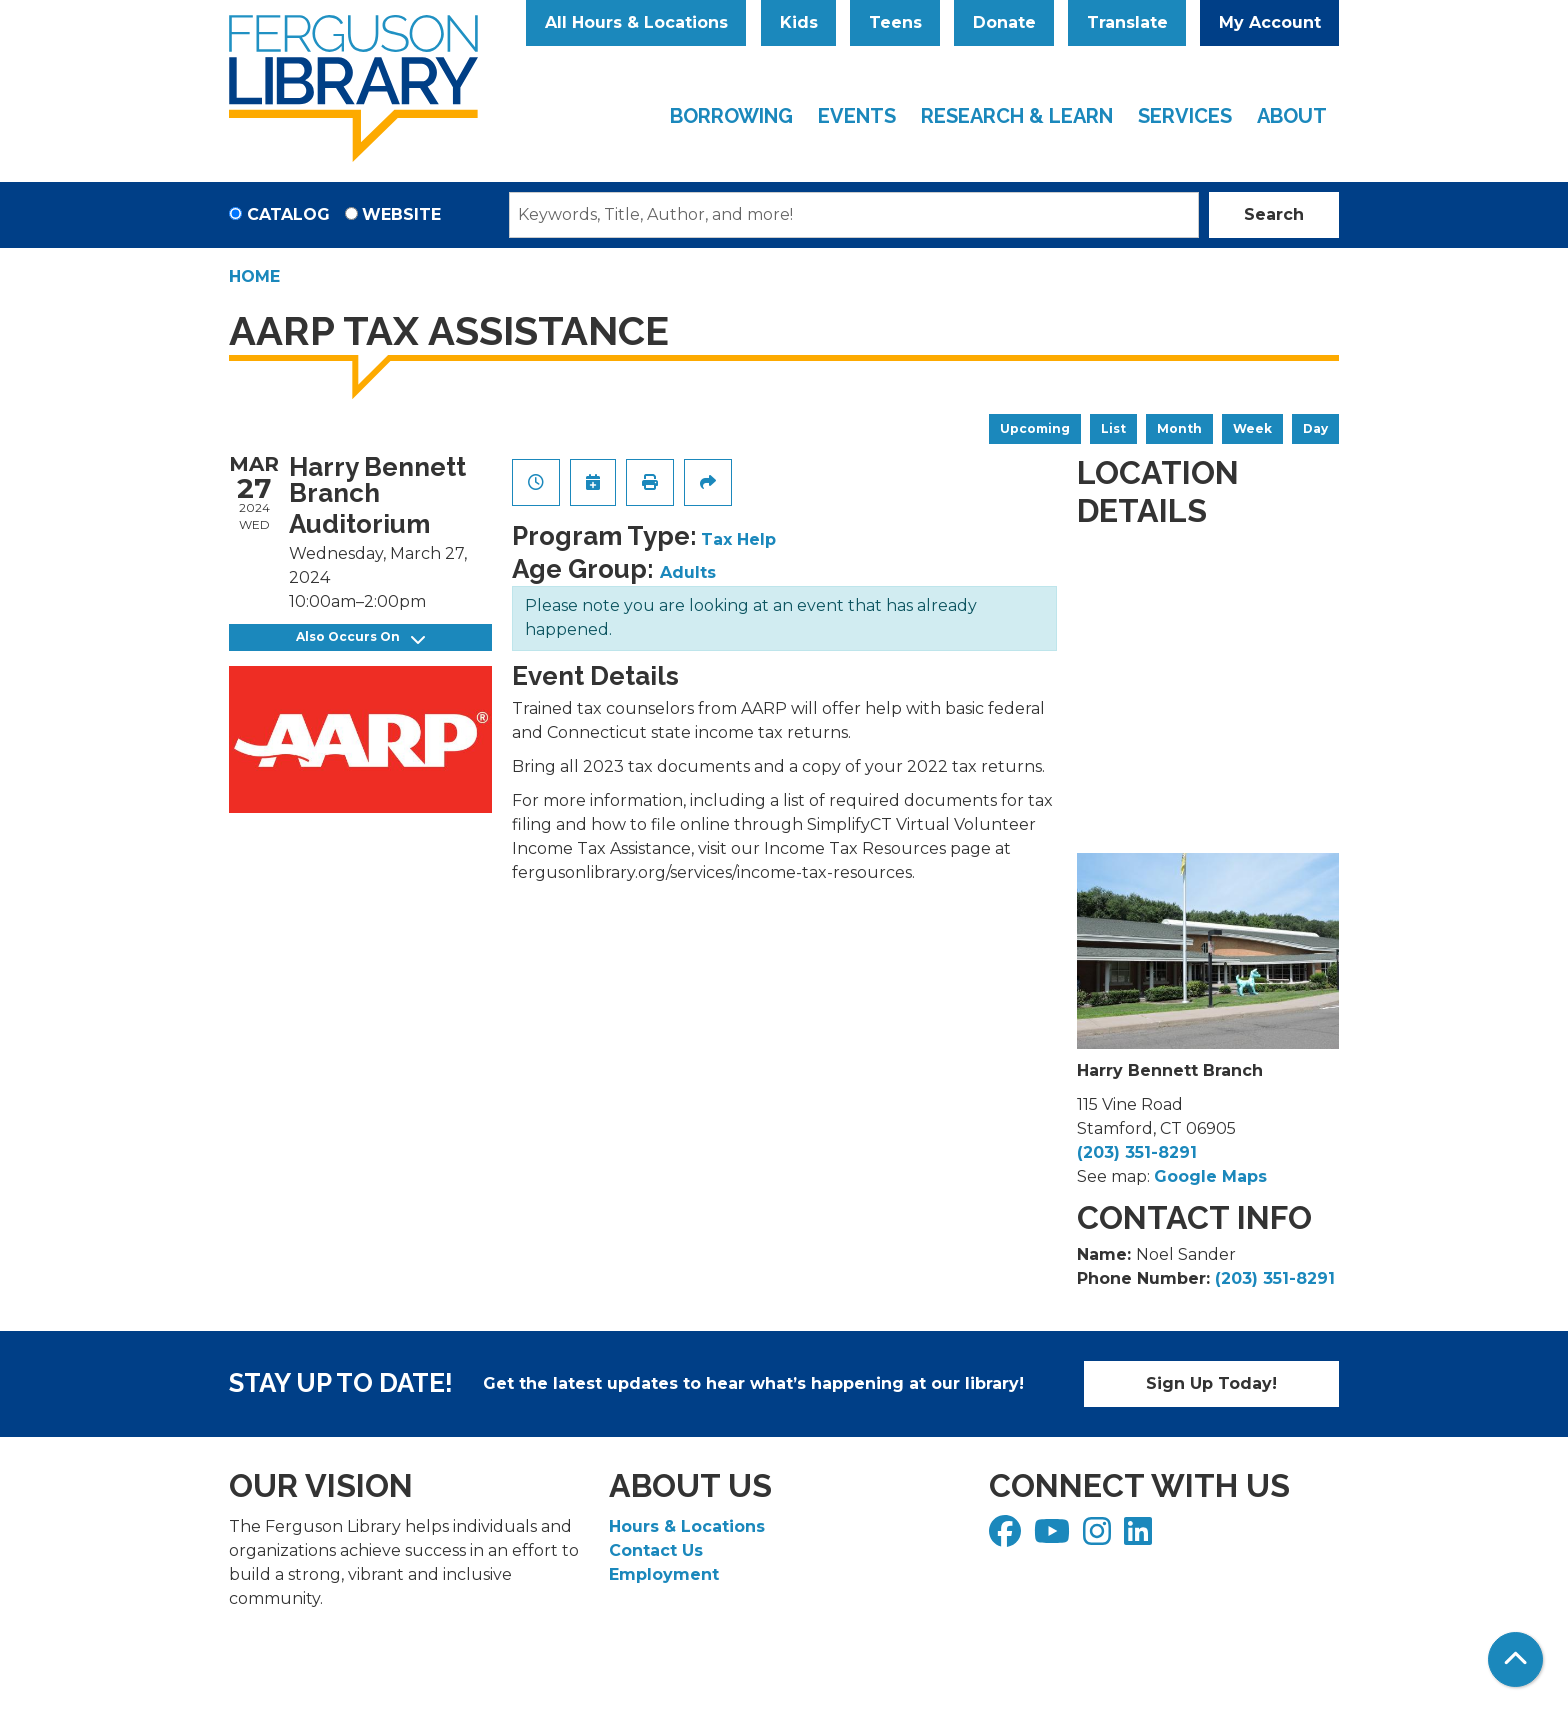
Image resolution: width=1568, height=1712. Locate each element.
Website (401, 214)
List (1113, 428)
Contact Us (656, 1550)
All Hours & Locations (636, 22)
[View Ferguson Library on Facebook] (1007, 1537)
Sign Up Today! (1211, 1383)
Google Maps (1210, 1176)
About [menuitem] (1292, 116)
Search (1274, 214)
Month (1179, 428)
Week (1252, 428)
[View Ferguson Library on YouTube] (1054, 1537)
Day (1315, 428)
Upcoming (1035, 428)
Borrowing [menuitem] (731, 116)
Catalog (288, 214)
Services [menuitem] (1185, 116)
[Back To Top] (1515, 1659)
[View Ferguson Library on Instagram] (1099, 1537)
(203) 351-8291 (1137, 1152)
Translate (1127, 22)
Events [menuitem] (857, 116)
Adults (688, 572)
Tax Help (738, 539)
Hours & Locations (687, 1526)
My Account (1270, 22)
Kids (799, 22)
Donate (1004, 22)
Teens (895, 22)
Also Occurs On (360, 637)
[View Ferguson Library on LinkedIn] (1140, 1537)
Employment (664, 1574)
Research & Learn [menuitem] (1017, 116)
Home (254, 276)
